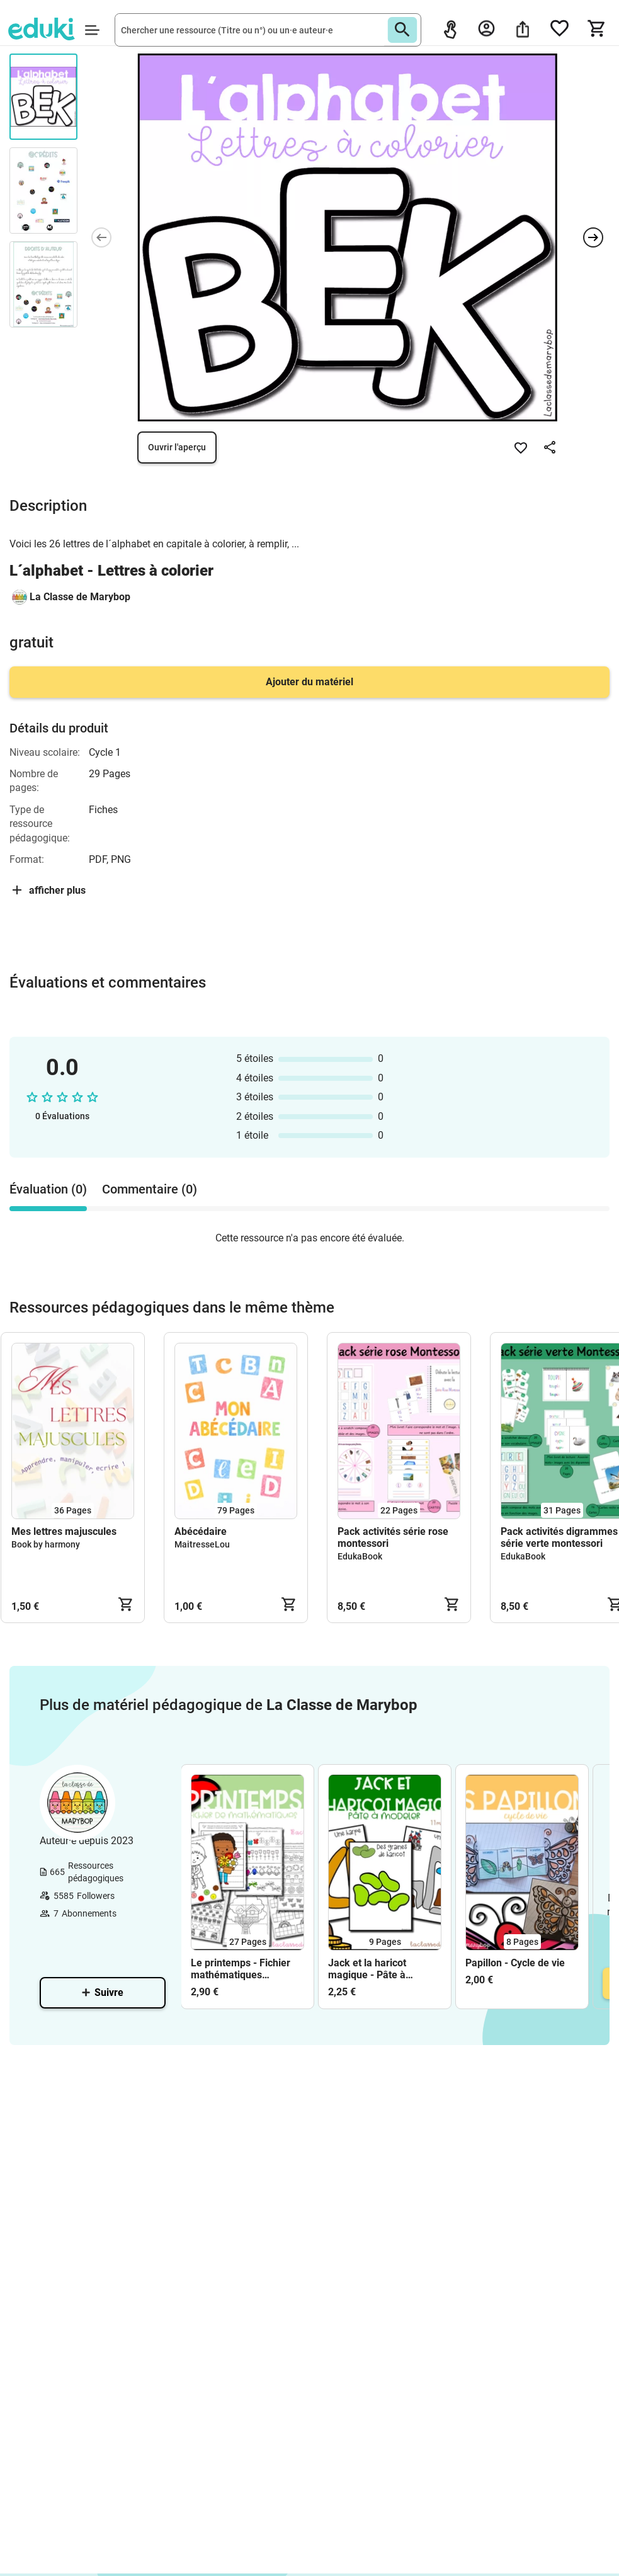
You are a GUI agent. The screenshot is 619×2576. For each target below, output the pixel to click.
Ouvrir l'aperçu (177, 447)
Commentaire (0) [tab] (149, 1189)
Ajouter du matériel (309, 682)
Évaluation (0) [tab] (48, 1189)
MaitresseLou (202, 1544)
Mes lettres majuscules (63, 1531)
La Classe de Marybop (80, 597)
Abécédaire (200, 1531)
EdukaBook (360, 1556)
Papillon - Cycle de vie (515, 1963)
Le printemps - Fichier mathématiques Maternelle (240, 1969)
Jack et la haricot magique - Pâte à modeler (367, 1969)
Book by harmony (45, 1544)
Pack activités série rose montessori (393, 1537)
